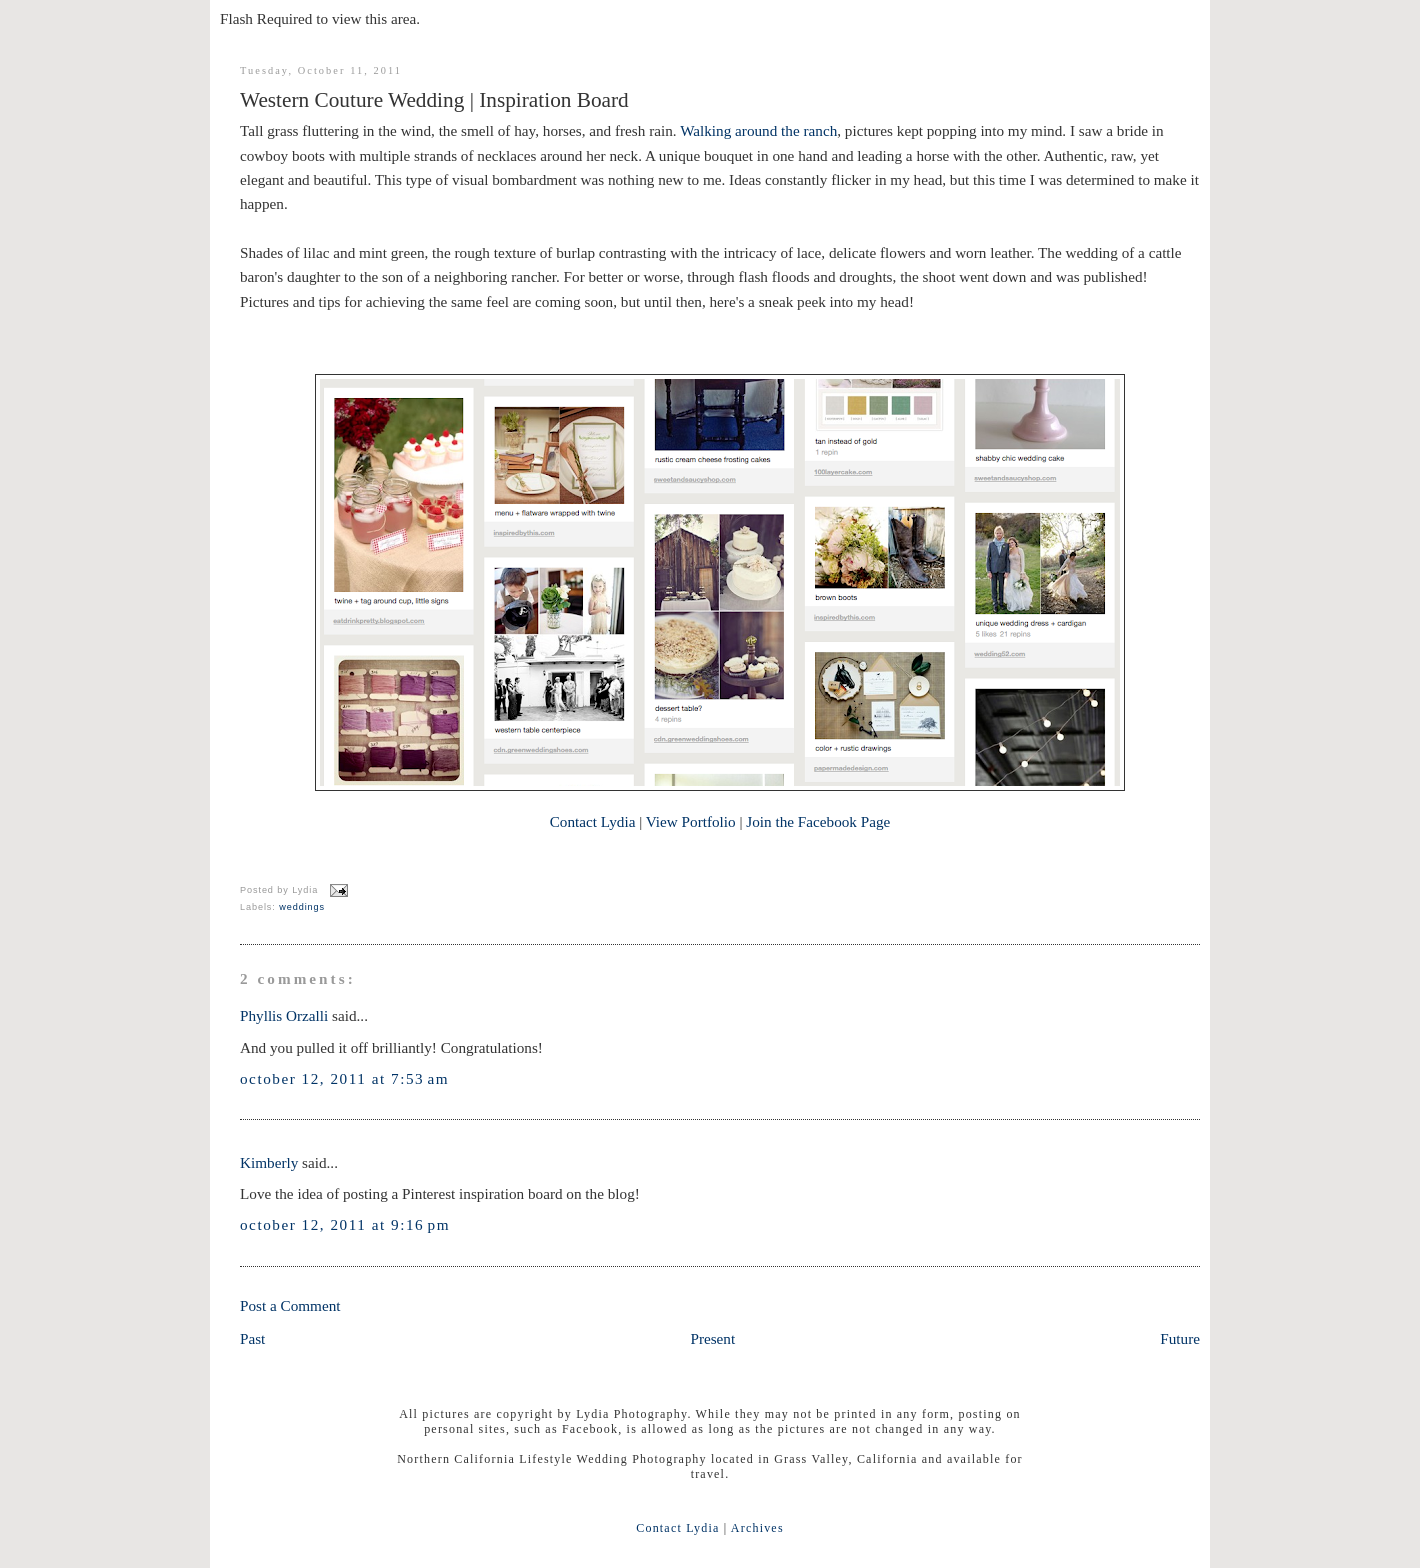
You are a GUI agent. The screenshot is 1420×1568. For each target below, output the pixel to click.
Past (252, 1338)
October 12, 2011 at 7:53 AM (344, 1078)
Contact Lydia (593, 821)
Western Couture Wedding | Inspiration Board (434, 100)
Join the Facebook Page (818, 821)
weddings (302, 907)
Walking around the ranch (758, 130)
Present (712, 1338)
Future (1180, 1338)
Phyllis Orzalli (284, 1015)
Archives (757, 1528)
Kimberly (269, 1162)
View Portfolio (691, 821)
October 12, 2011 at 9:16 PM (345, 1224)
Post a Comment (290, 1305)
